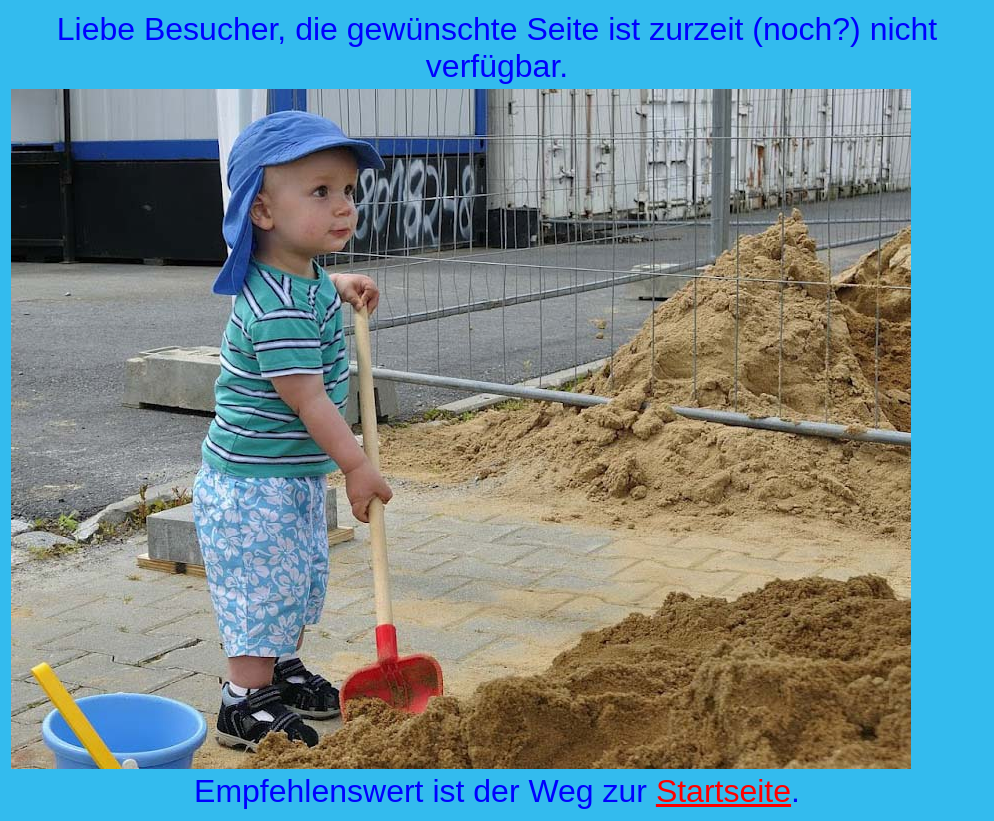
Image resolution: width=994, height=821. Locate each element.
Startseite (723, 791)
